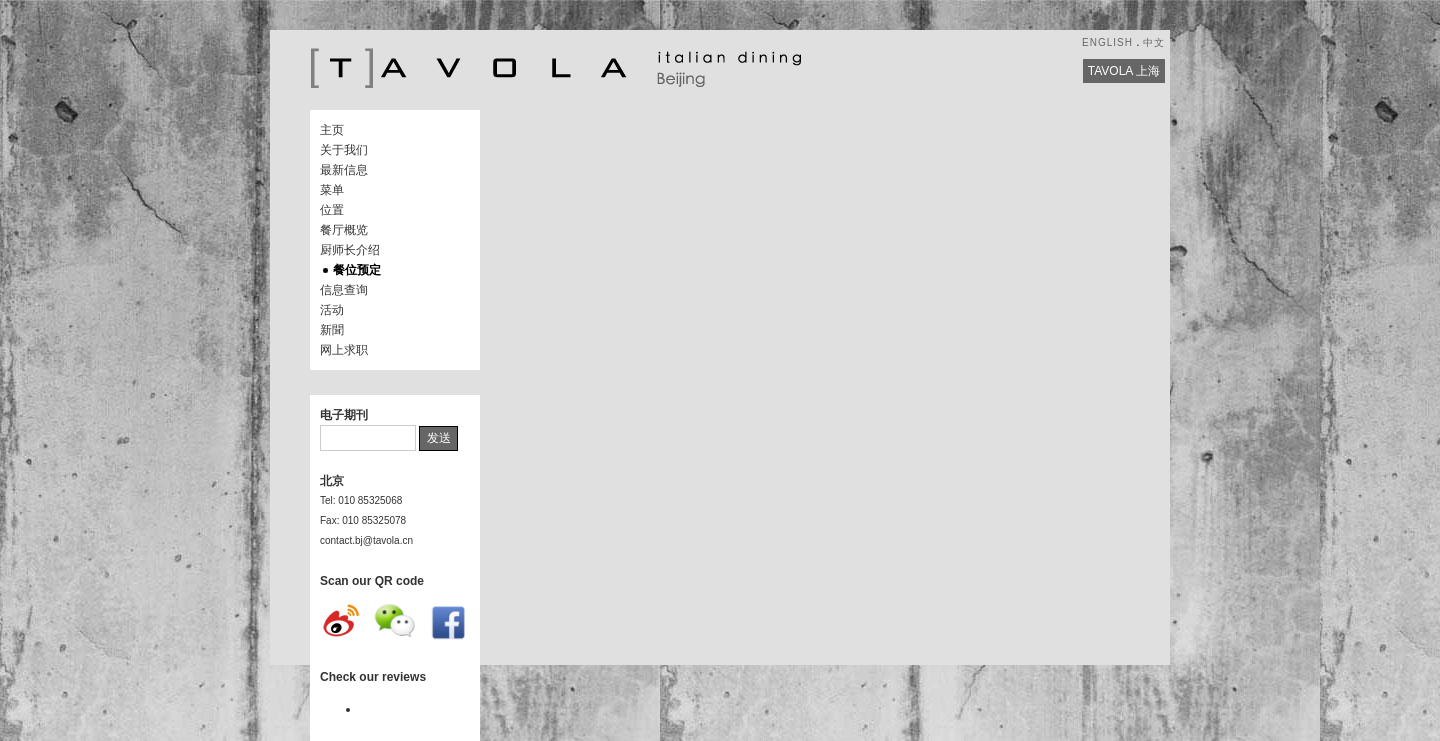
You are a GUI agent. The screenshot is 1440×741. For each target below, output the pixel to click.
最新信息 (344, 170)
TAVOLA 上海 (1124, 71)
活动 (332, 310)
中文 (1154, 42)
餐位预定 (357, 270)
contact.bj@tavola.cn (366, 540)
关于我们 (344, 150)
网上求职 (344, 350)
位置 (332, 210)
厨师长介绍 (350, 250)
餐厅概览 (344, 230)
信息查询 (344, 290)
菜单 (332, 190)
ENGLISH (1107, 42)
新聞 (332, 330)
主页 (332, 130)
